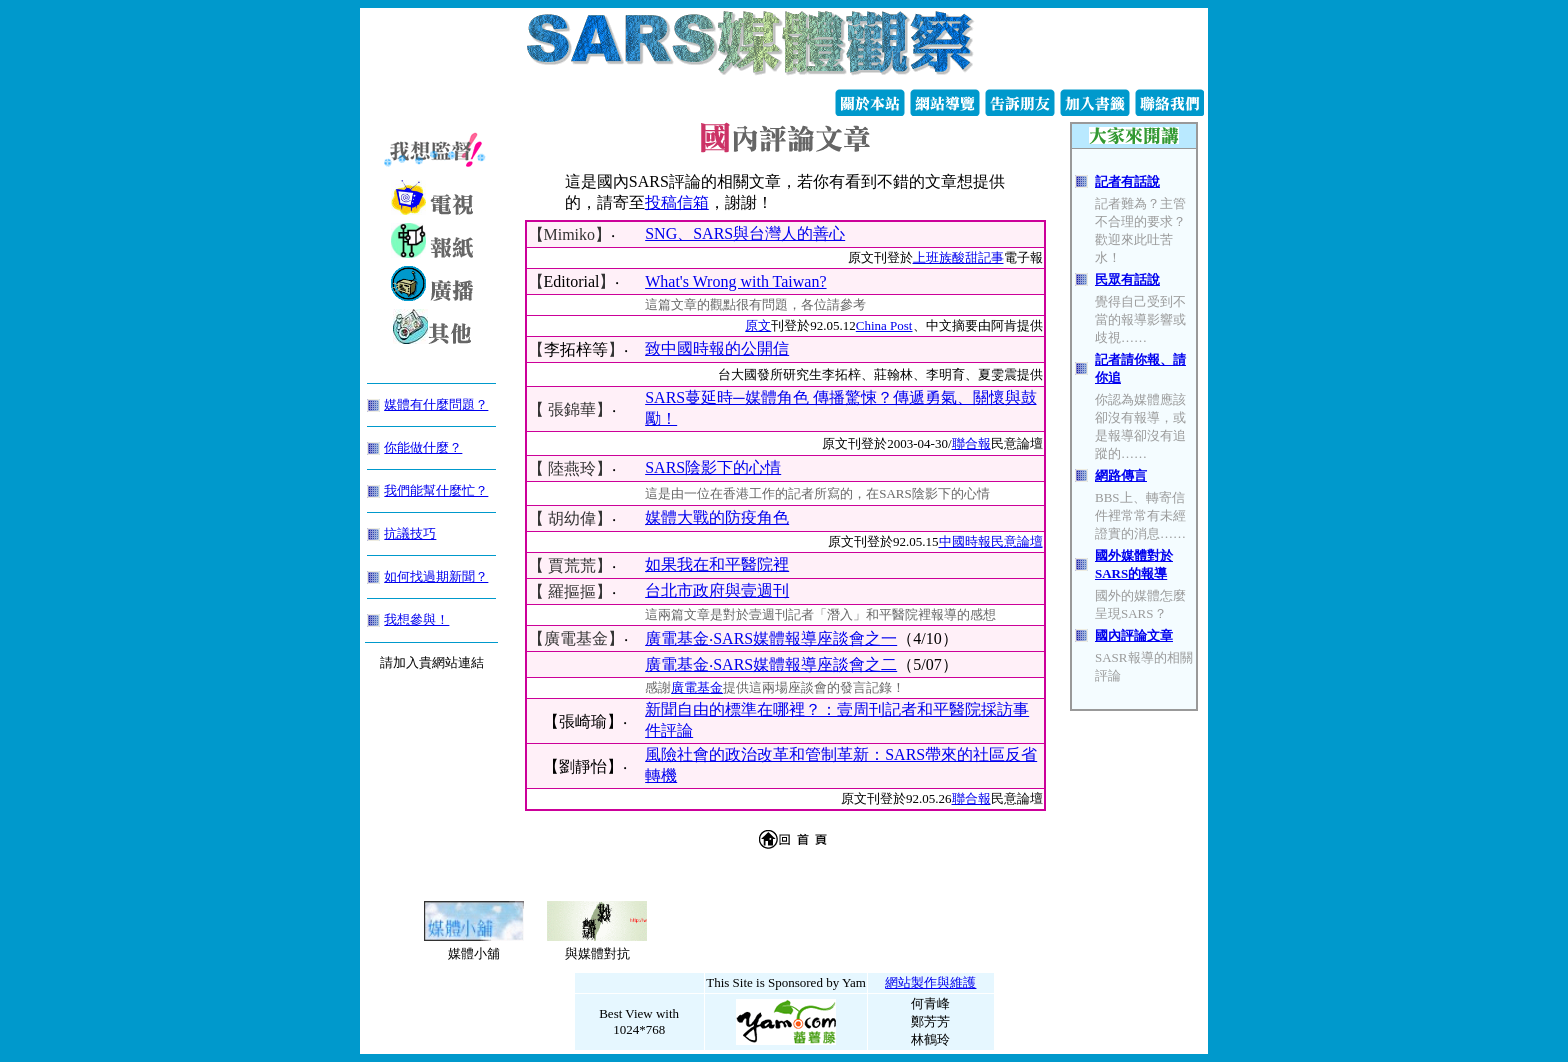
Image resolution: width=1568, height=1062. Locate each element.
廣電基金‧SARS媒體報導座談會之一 (771, 638)
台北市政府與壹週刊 (717, 590)
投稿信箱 (677, 202)
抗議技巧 (410, 533)
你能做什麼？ (423, 447)
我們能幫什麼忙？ (436, 490)
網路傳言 (1121, 475)
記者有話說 (1127, 181)
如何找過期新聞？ (436, 576)
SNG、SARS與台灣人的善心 (745, 233)
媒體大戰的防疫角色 (717, 517)
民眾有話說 (1127, 279)
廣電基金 (697, 687)
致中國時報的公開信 (717, 348)
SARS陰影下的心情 (713, 467)
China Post (884, 325)
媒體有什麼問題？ (436, 404)
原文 (758, 325)
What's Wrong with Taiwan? (735, 281)
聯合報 (971, 443)
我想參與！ (416, 619)
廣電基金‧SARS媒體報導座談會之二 (771, 664)
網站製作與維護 (930, 982)
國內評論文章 (1134, 635)
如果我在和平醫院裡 (717, 564)
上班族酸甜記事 (958, 257)
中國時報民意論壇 (991, 541)
